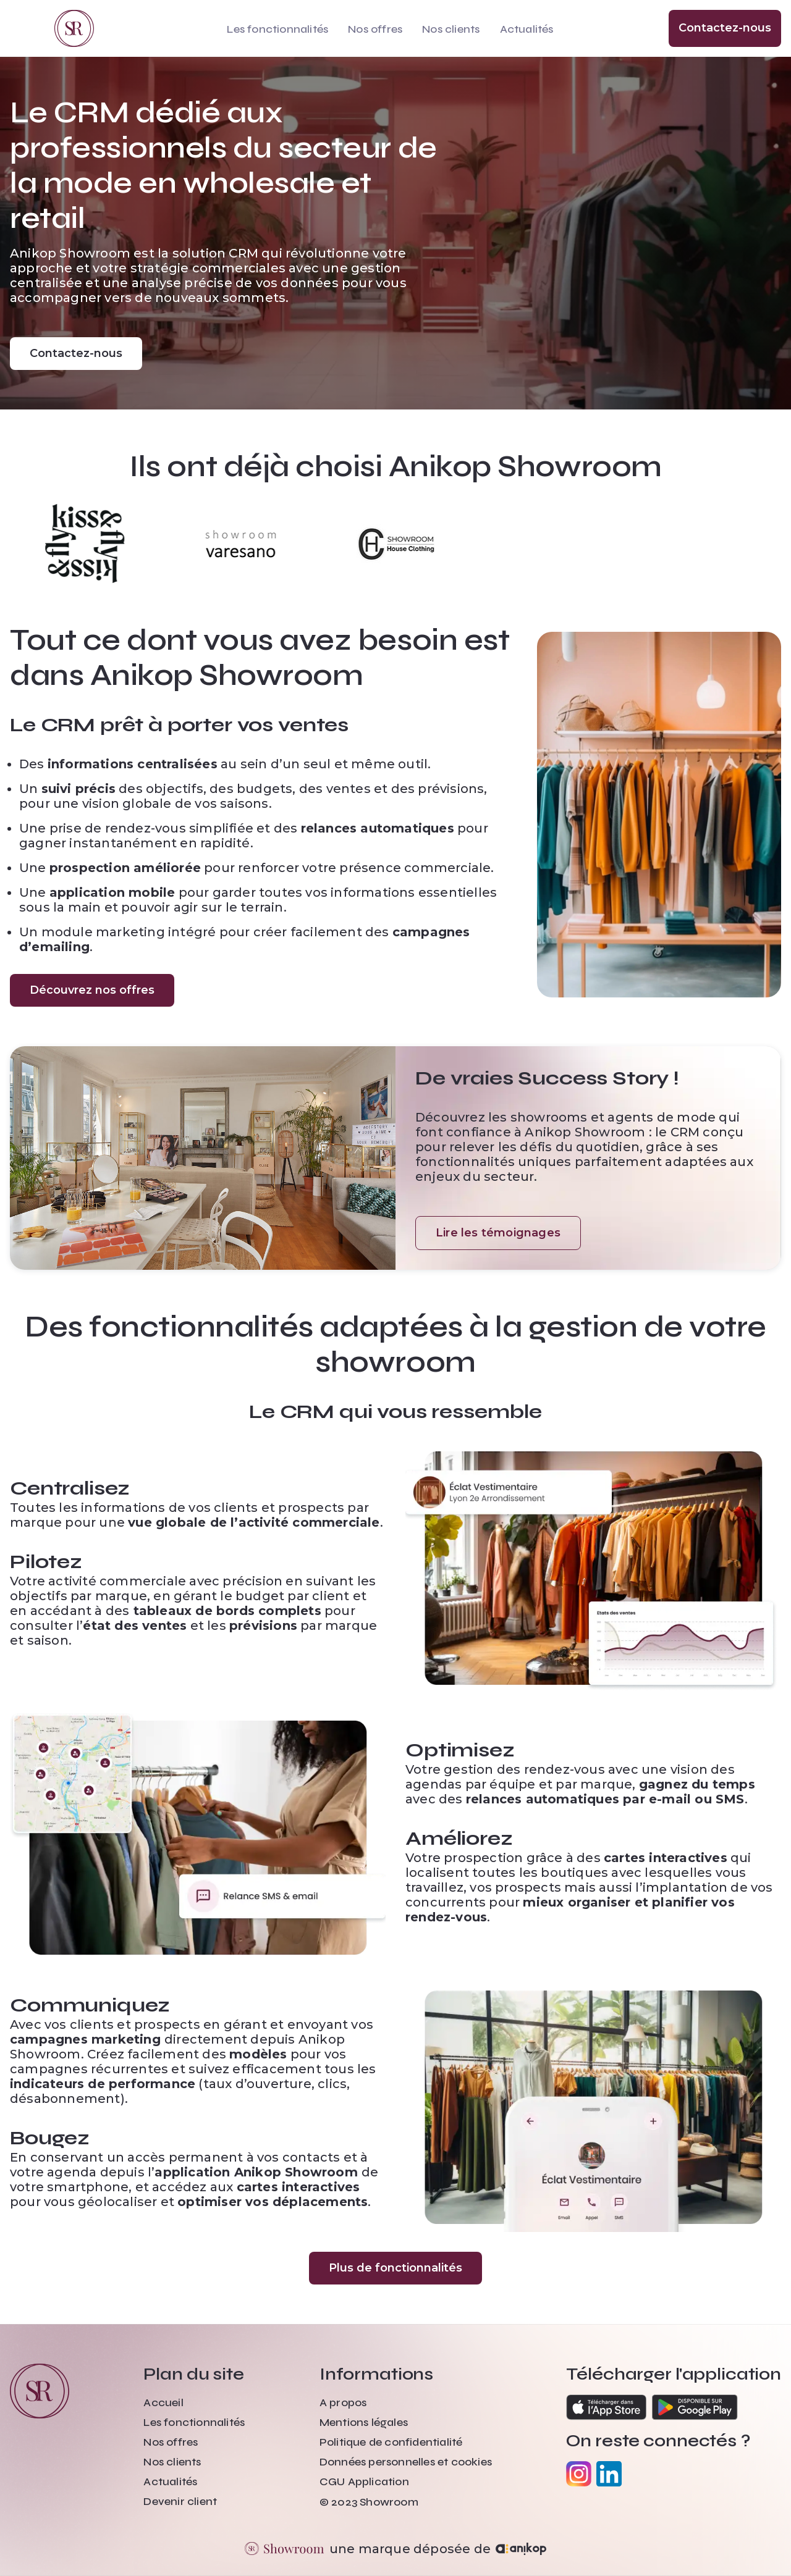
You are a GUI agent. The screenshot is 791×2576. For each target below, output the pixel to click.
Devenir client (180, 2501)
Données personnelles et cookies (405, 2462)
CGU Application (364, 2481)
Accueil (163, 2402)
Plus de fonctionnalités (395, 2268)
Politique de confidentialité (391, 2442)
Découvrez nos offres (92, 990)
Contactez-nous (725, 28)
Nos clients (451, 29)
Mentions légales (363, 2422)
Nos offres (375, 29)
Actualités (527, 29)
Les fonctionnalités (277, 29)
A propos (343, 2402)
